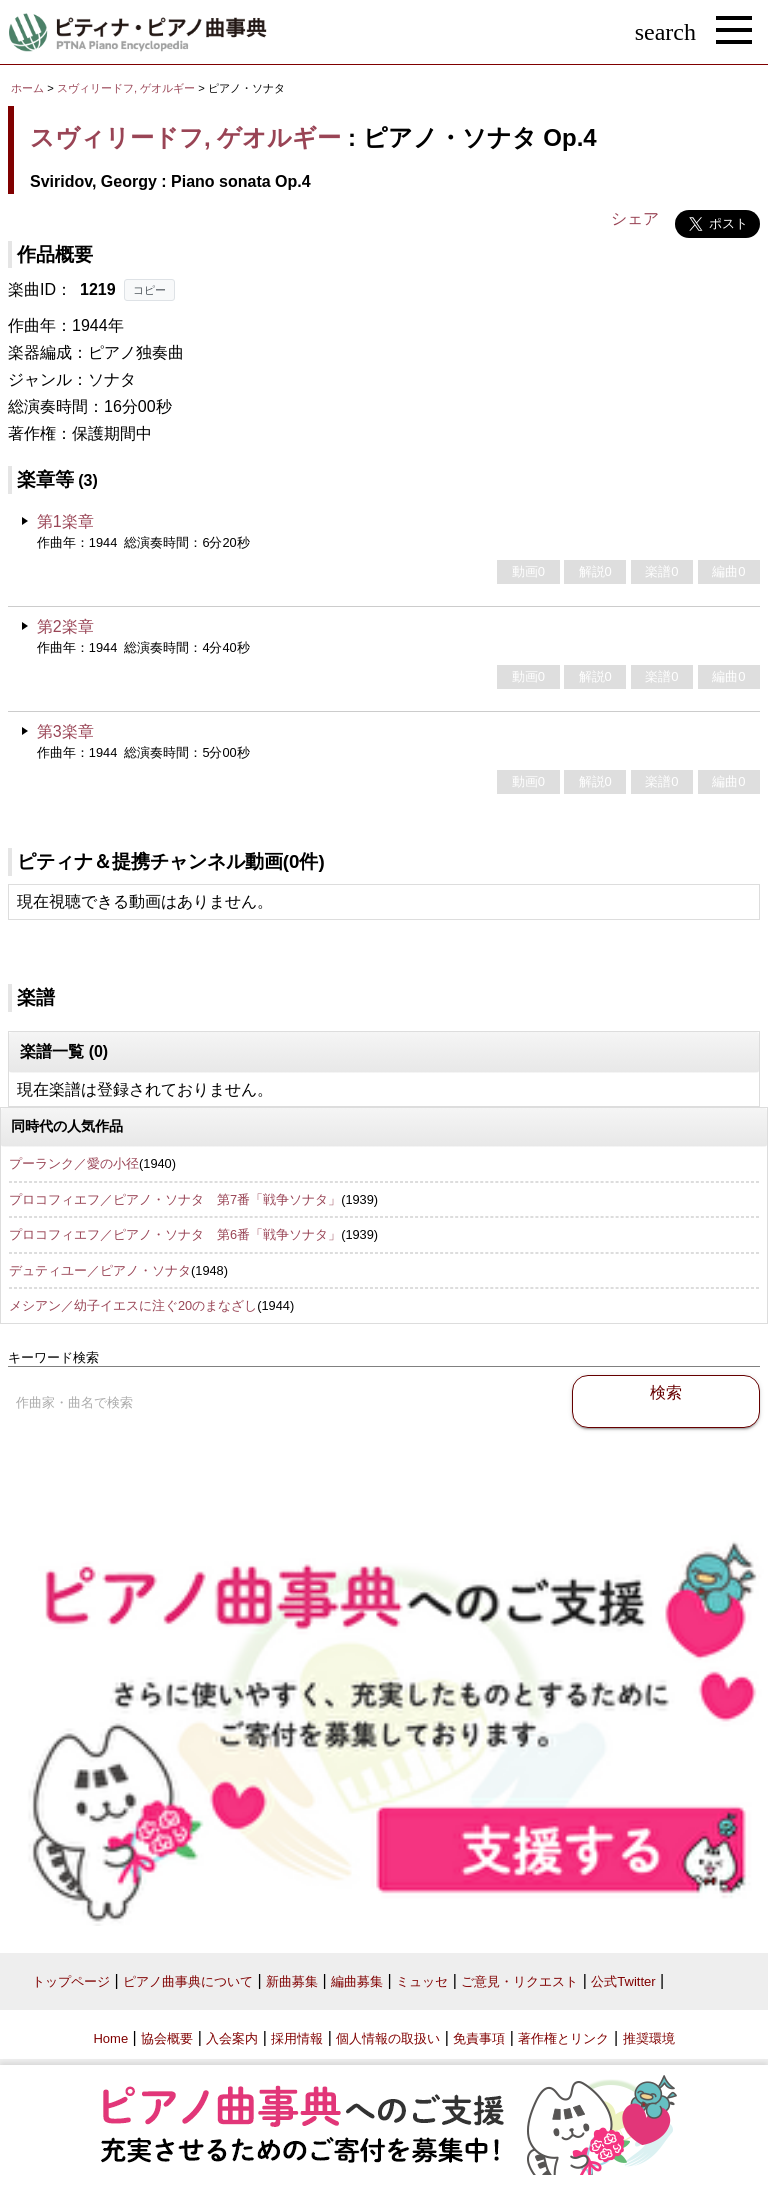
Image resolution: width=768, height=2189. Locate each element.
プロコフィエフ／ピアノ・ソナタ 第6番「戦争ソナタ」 (175, 1234)
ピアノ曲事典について (188, 1981)
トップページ (71, 1981)
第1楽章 (65, 521)
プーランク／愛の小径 (74, 1163)
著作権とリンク (563, 2038)
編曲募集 (357, 1981)
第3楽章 (65, 731)
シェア (635, 218)
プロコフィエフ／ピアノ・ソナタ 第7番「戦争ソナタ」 (175, 1199)
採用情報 (297, 2038)
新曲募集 (292, 1981)
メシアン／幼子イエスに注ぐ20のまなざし (133, 1305)
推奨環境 (649, 2038)
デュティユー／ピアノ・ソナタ (100, 1270)
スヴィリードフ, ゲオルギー (126, 88)
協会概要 (167, 2038)
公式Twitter (623, 1981)
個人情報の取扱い (388, 2038)
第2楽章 (65, 626)
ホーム (27, 88)
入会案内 (232, 2038)
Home (110, 2038)
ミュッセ (422, 1981)
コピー (149, 290)
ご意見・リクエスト (519, 1981)
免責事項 (479, 2038)
